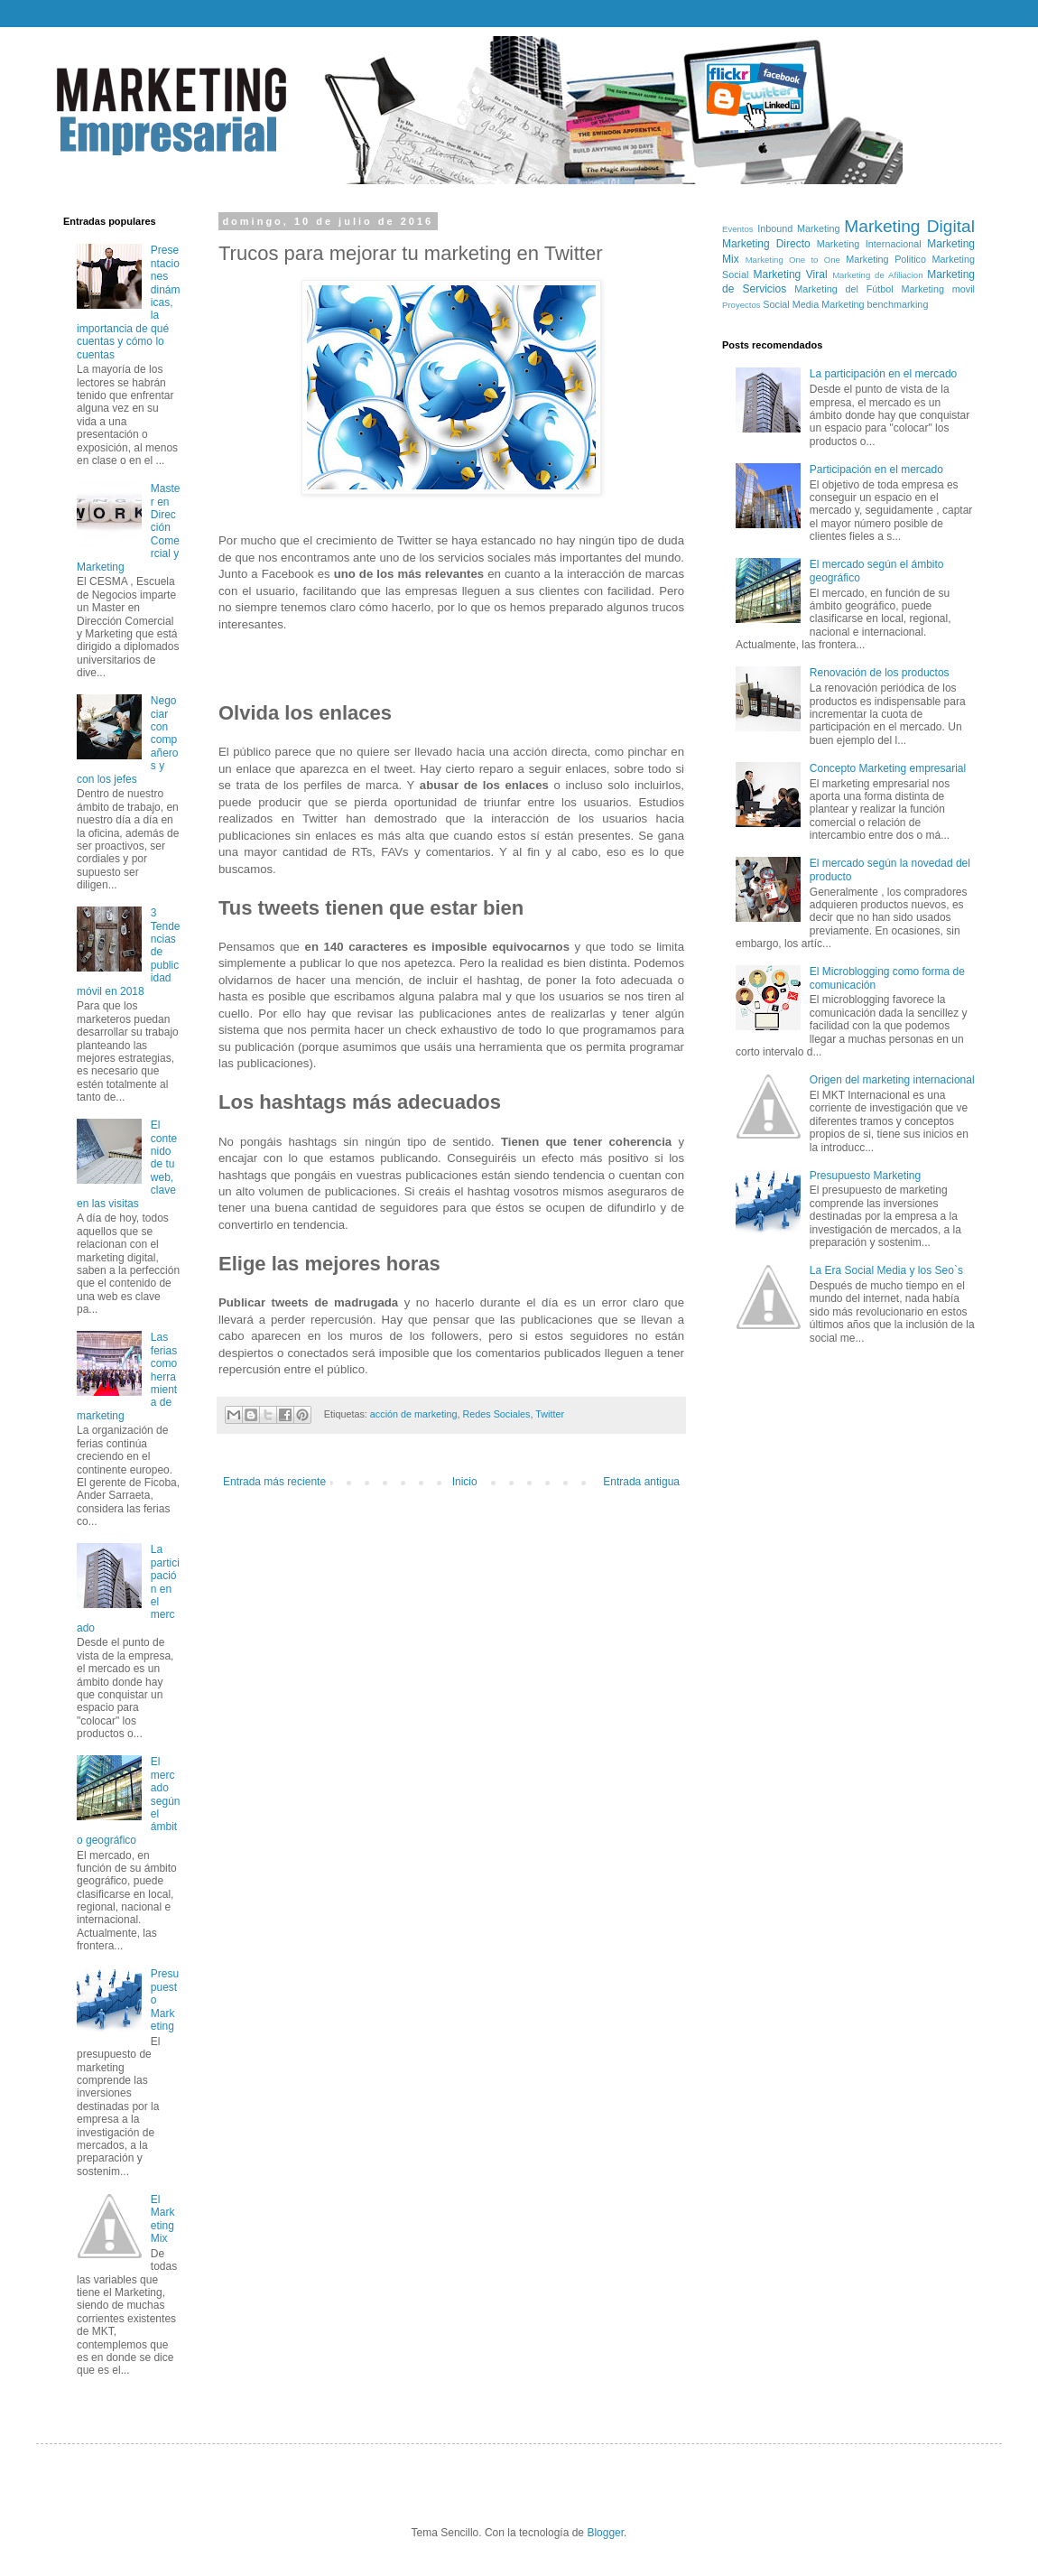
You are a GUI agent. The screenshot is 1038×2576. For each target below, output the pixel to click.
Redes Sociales (496, 1414)
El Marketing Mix (163, 2219)
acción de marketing (414, 1414)
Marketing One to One (793, 260)
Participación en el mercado (876, 469)
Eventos (738, 229)
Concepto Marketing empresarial (888, 768)
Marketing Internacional (869, 243)
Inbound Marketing (798, 228)
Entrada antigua (641, 1481)
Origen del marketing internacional (892, 1080)
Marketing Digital (909, 226)
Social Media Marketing (813, 304)
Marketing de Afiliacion (877, 275)
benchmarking (898, 304)
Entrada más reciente (274, 1481)
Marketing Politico (886, 259)
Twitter (549, 1414)
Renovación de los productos (880, 672)
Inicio (464, 1481)
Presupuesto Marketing (865, 1175)
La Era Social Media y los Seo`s (886, 1270)
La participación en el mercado (883, 373)
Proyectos (741, 305)
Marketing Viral (791, 274)
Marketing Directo (766, 243)
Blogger (605, 2532)
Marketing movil (938, 289)
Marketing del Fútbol (843, 289)
